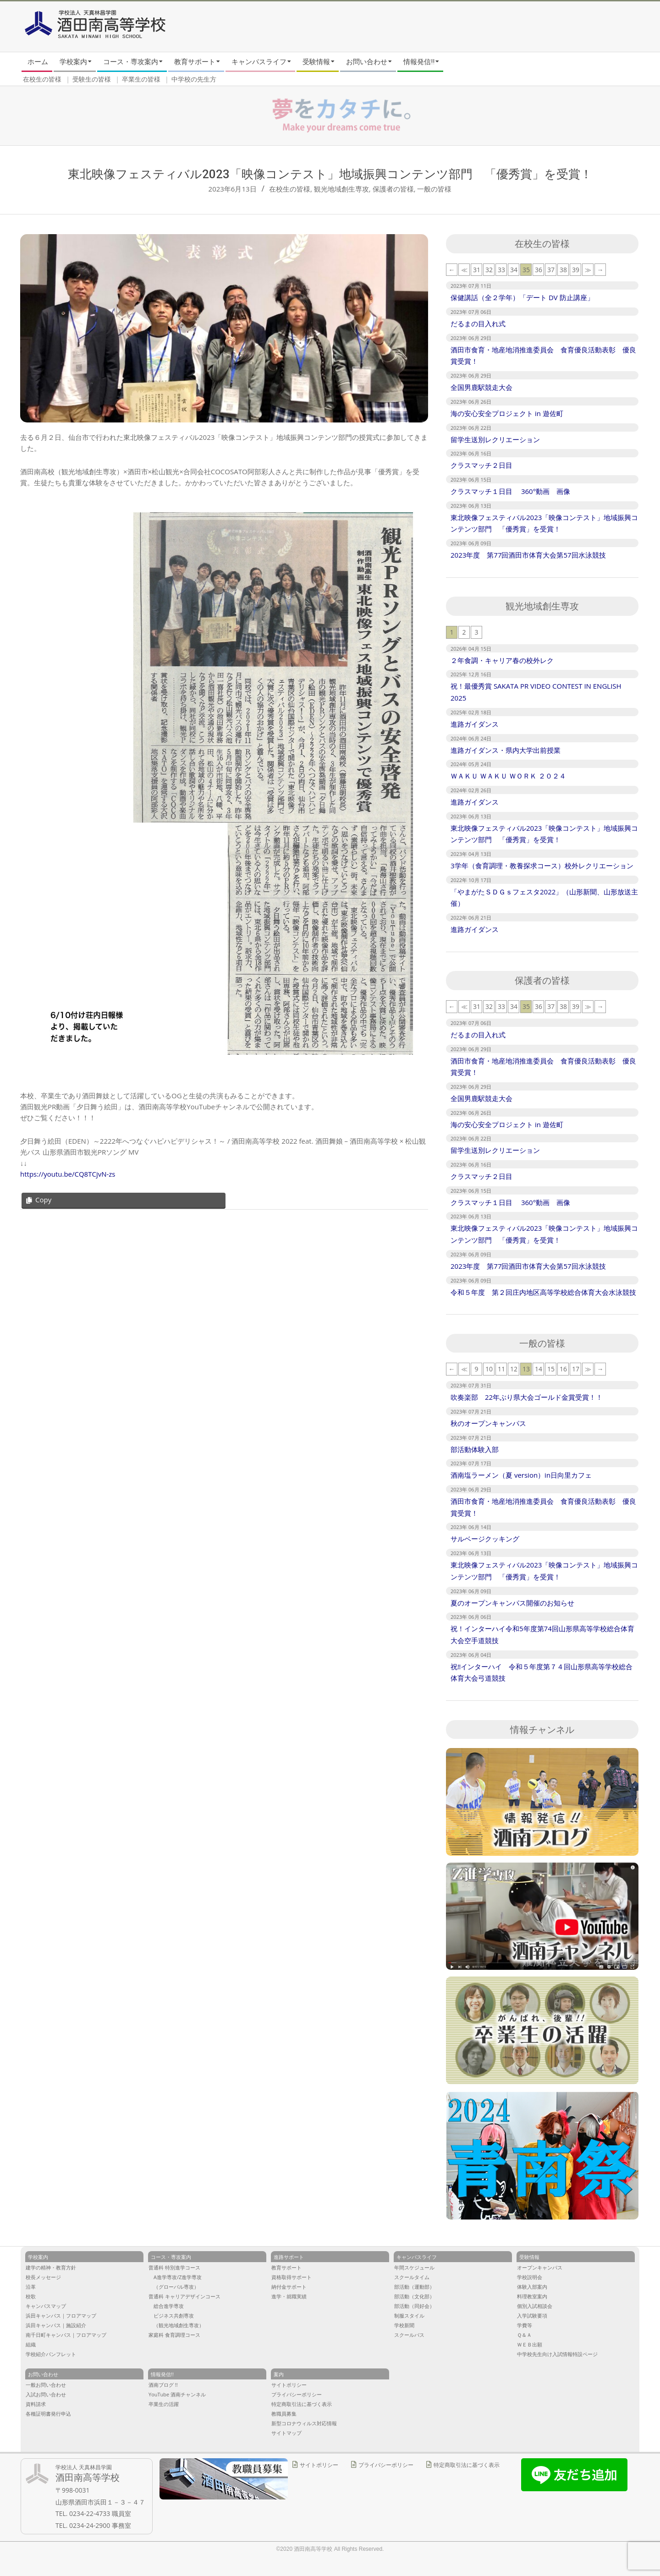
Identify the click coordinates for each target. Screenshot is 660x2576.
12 (513, 1369)
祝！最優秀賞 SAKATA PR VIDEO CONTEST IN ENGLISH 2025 (536, 691)
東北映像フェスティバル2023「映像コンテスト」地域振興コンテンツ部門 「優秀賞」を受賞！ (544, 523)
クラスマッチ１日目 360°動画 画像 (510, 491)
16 (563, 1369)
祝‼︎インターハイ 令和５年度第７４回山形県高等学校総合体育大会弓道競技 (541, 1672)
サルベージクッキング (485, 1538)
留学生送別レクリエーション (495, 439)
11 (501, 1369)
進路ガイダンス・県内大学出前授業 (506, 750)
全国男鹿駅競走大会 (481, 387)
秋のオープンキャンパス (488, 1423)
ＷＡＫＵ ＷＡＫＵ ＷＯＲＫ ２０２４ (508, 775)
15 (551, 1369)
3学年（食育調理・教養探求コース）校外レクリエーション (542, 865)
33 (501, 269)
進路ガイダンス (475, 724)
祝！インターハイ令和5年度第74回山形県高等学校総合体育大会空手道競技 (542, 1634)
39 (575, 269)
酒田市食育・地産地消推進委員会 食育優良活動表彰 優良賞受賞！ (543, 355)
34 (513, 269)
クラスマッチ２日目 (481, 465)
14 (538, 1369)
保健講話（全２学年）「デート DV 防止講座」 (522, 297)
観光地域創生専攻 (341, 188)
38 (563, 269)
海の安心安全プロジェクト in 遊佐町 (507, 413)
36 (538, 269)
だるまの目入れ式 (478, 323)
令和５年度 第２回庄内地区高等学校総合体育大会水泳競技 (543, 1292)
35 (526, 269)
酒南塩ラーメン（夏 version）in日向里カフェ (521, 1475)
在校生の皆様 (289, 188)
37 (551, 269)
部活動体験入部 (478, 1449)
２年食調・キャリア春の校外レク (502, 660)
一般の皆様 (434, 188)
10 (489, 1369)
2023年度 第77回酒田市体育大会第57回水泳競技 (528, 554)
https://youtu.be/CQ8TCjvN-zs (67, 1173)
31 (476, 269)
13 (526, 1369)
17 (575, 1369)
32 (489, 269)
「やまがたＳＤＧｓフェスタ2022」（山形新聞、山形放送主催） (544, 897)
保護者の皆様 (393, 188)
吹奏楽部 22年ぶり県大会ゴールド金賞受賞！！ (527, 1397)
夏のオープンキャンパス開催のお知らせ (512, 1602)
